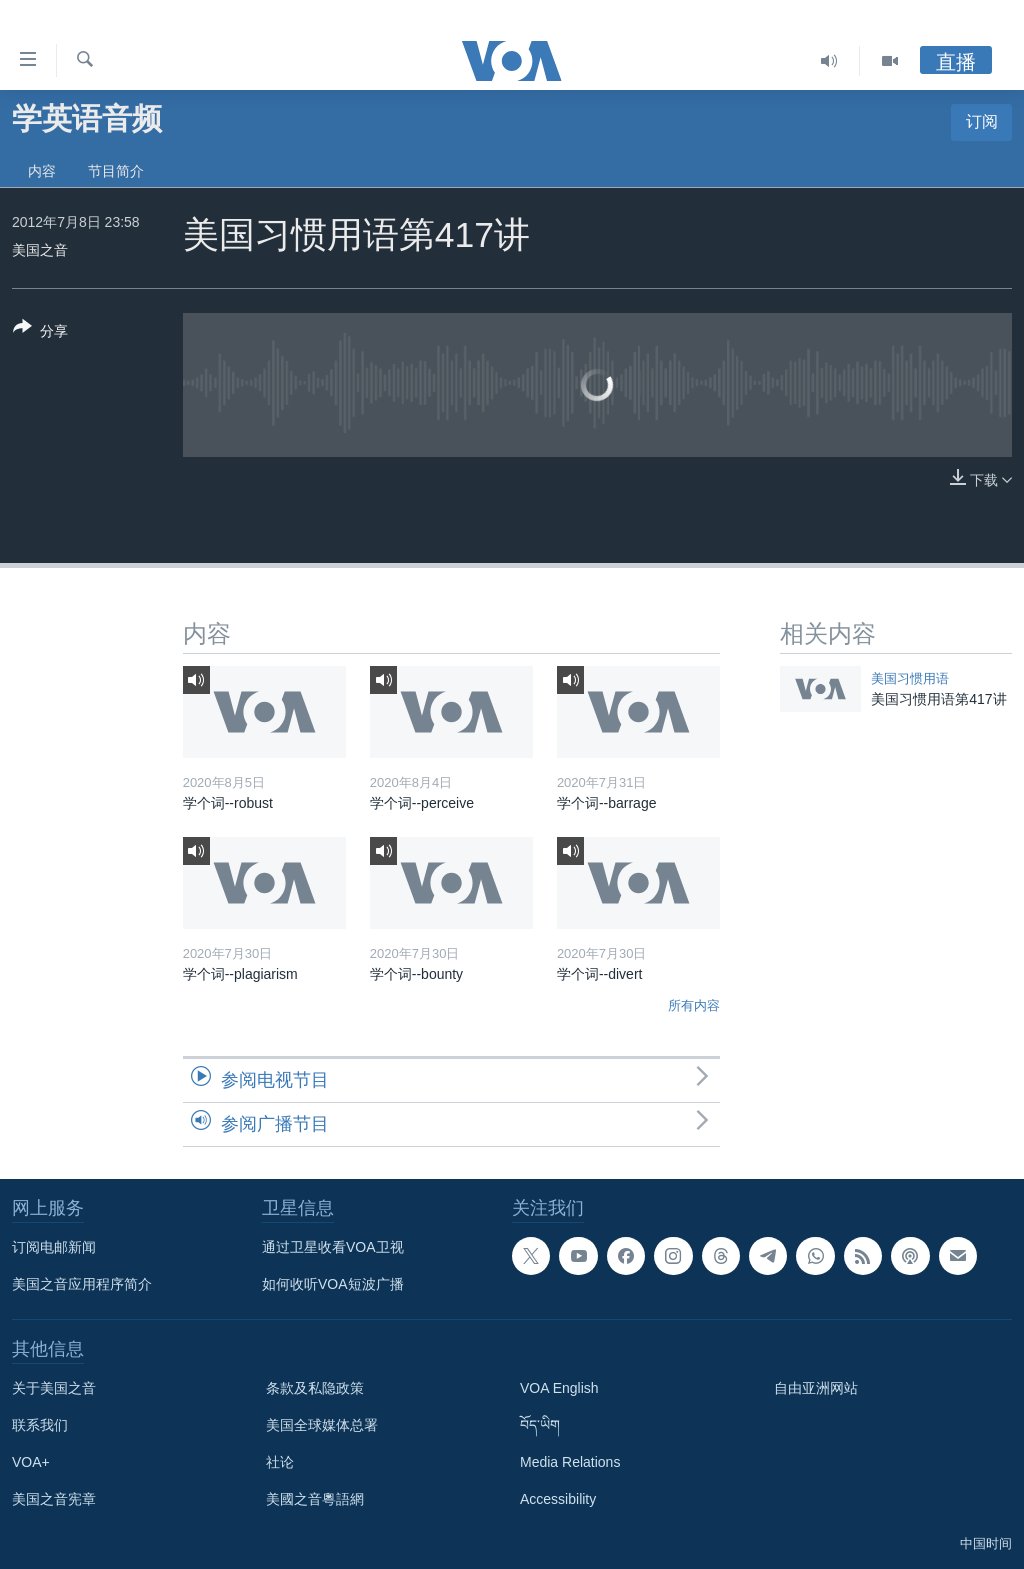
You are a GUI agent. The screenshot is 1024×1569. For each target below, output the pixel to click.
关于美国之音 (54, 1388)
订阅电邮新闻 (54, 1247)
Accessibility (558, 1499)
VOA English (559, 1388)
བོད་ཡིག (540, 1425)
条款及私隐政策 (315, 1388)
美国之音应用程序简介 (82, 1284)
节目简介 (116, 171)
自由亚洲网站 (816, 1388)
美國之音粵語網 (315, 1499)
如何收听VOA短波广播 (333, 1284)
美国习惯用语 (910, 678)
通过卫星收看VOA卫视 (333, 1247)
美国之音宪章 (54, 1499)
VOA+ (31, 1462)
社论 (280, 1462)
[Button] (40, 333)
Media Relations (570, 1462)
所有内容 (694, 1005)
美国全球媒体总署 (322, 1425)
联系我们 (40, 1425)
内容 (42, 171)
